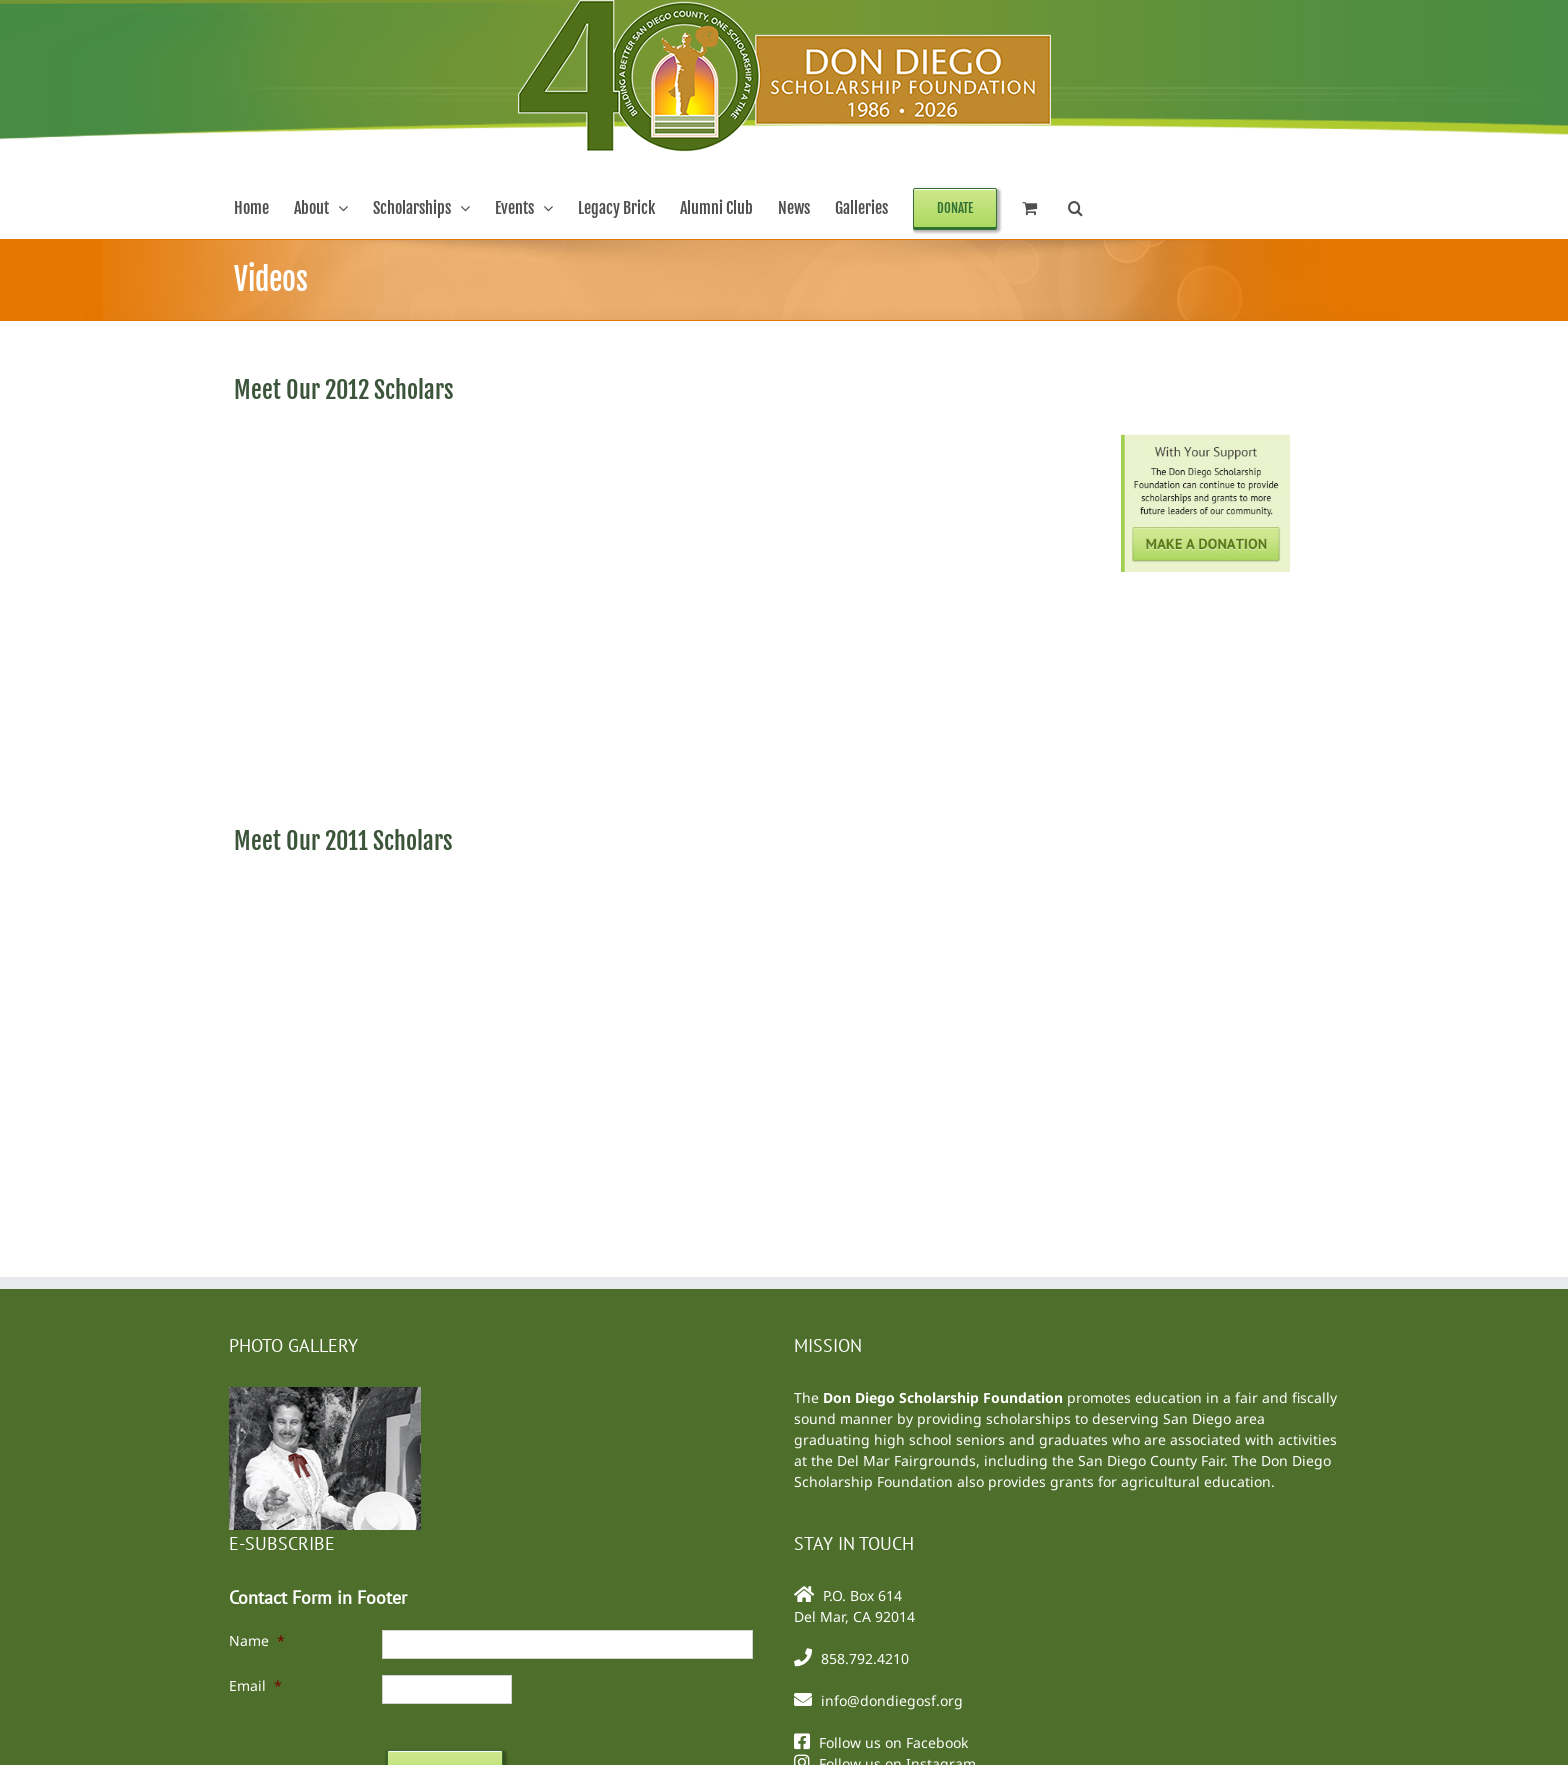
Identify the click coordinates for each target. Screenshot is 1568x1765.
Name (257, 1640)
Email (255, 1685)
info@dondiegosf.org (892, 1700)
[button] (1075, 208)
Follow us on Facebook (893, 1742)
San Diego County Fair (1151, 1460)
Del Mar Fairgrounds (906, 1460)
